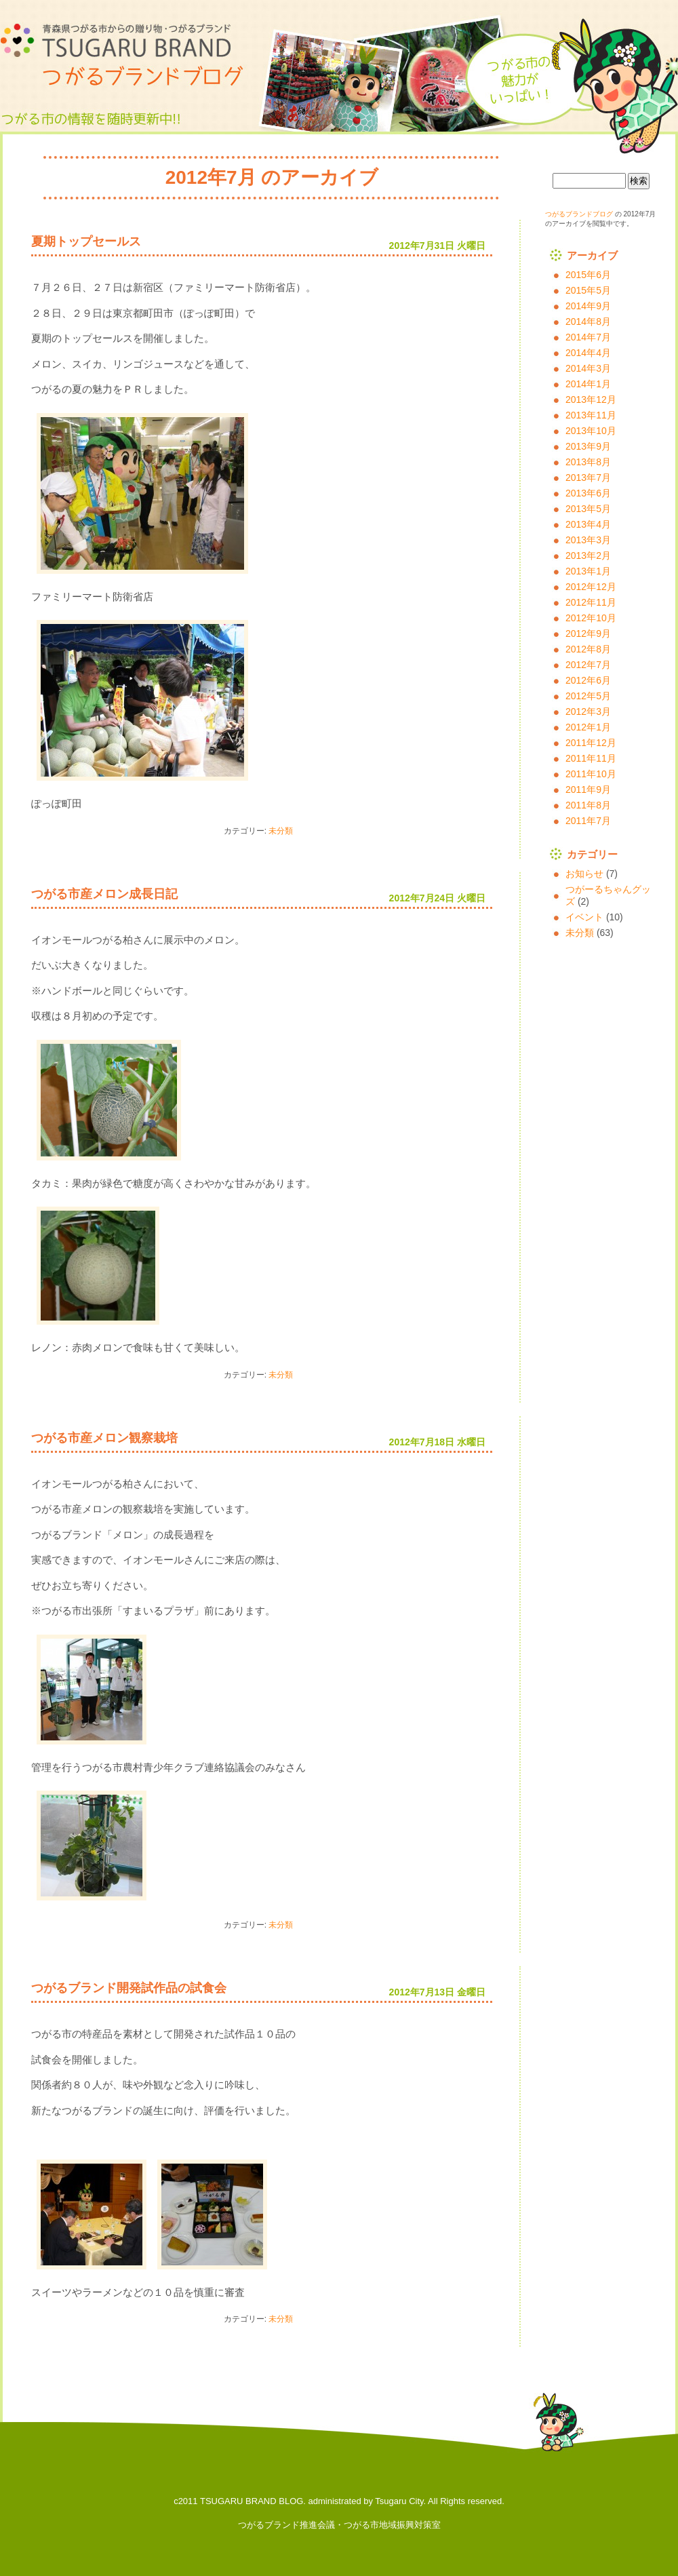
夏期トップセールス (86, 241)
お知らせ (584, 873)
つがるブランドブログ (129, 54)
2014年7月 (588, 337)
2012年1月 (588, 727)
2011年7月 (588, 820)
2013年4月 (588, 524)
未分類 (280, 831)
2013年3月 (588, 539)
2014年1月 (588, 383)
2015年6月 (588, 274)
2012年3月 (588, 711)
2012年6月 (588, 680)
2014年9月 (588, 305)
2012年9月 (588, 633)
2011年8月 (588, 805)
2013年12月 (590, 399)
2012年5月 (588, 695)
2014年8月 (588, 321)
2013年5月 (588, 508)
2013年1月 (588, 571)
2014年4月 (588, 352)
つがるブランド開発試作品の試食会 (128, 1988)
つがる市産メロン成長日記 (104, 894)
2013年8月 (588, 461)
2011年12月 (590, 742)
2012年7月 (588, 664)
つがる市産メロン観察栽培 (104, 1438)
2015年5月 (588, 290)
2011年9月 (588, 789)
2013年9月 (588, 446)
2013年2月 (588, 555)
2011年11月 (590, 758)
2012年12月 (590, 586)
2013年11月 (590, 415)
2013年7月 (588, 477)
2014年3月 (588, 368)
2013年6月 (588, 493)
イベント (584, 917)
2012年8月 (588, 649)
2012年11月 (590, 602)
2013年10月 (590, 430)
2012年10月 (590, 617)
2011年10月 (590, 773)
